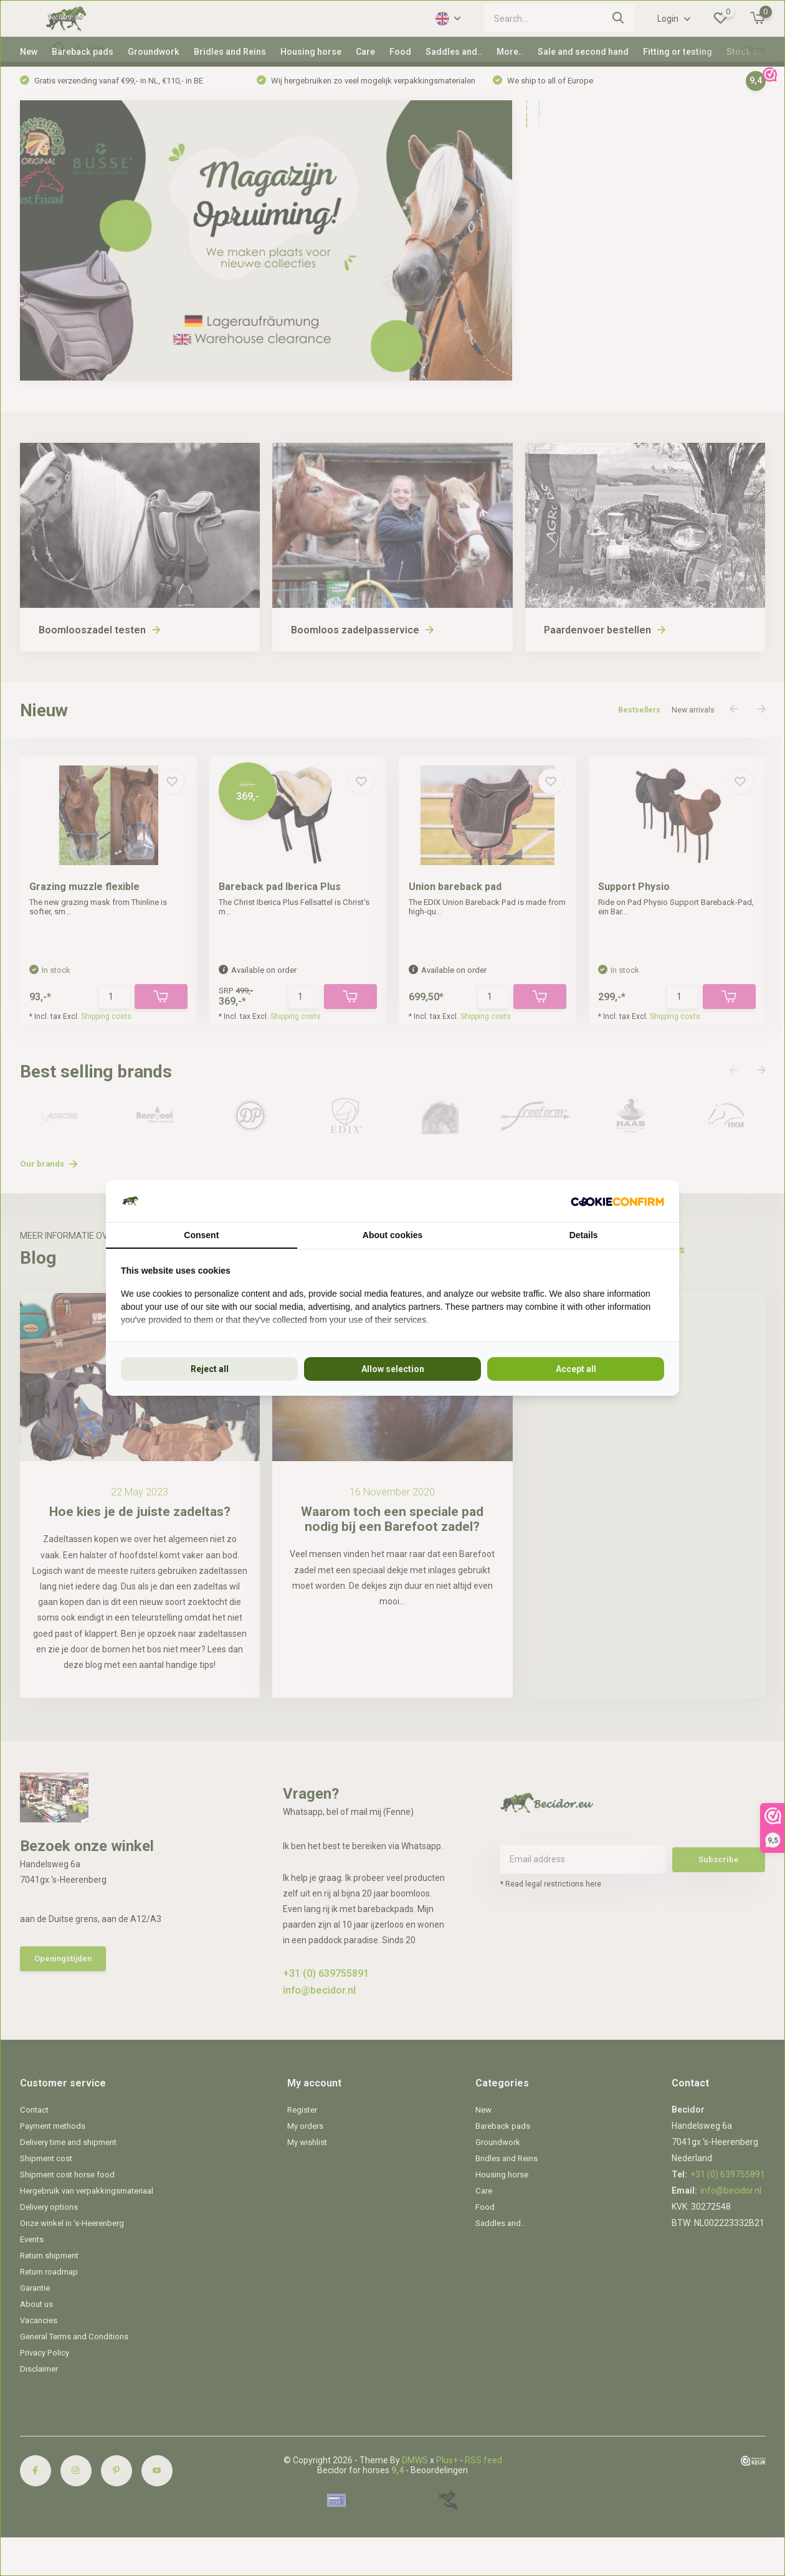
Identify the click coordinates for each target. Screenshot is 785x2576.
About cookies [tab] (392, 1235)
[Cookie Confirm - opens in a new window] (617, 1201)
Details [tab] (583, 1235)
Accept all (576, 1369)
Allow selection (392, 1369)
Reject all (210, 1369)
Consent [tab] (201, 1235)
